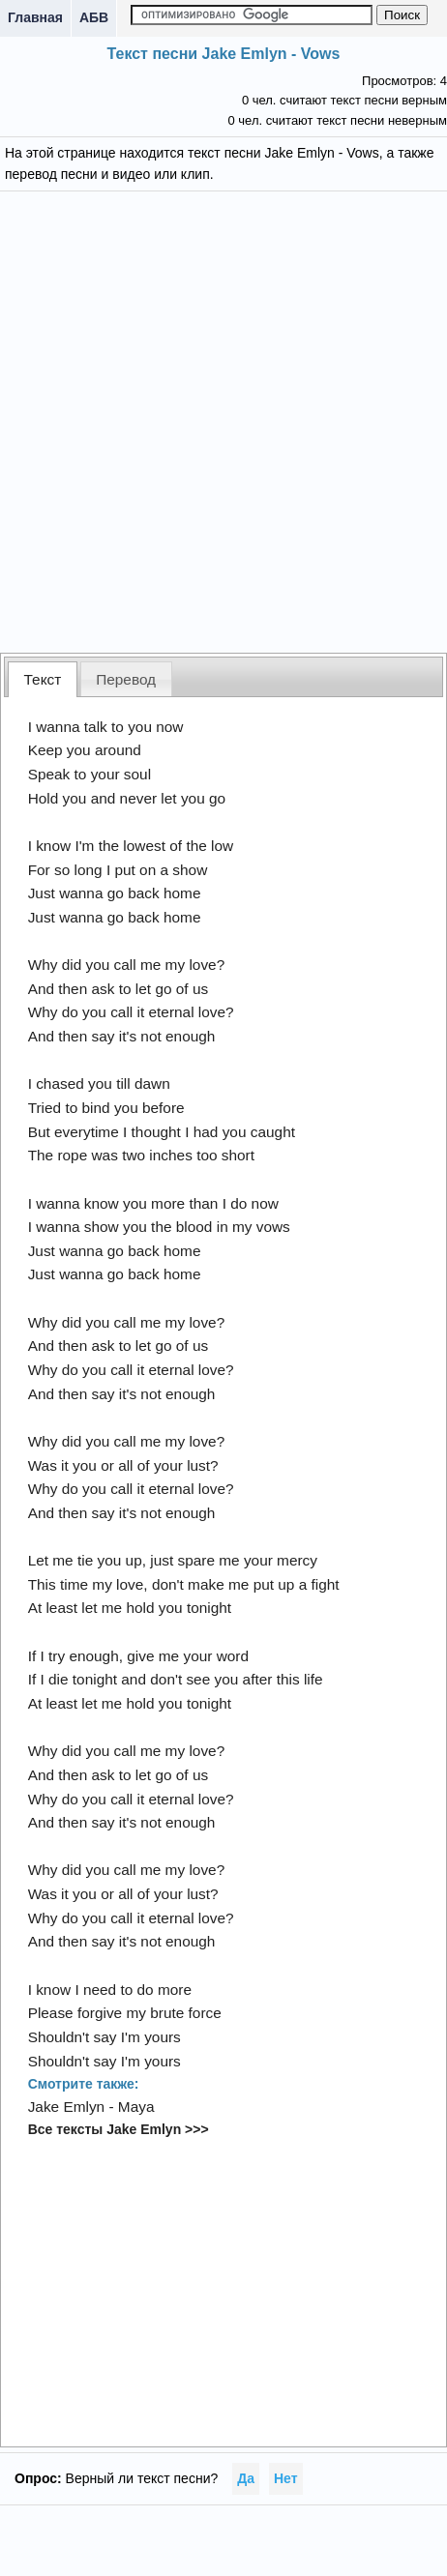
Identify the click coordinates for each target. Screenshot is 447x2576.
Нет (286, 2478)
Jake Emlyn (66, 2106)
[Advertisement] (223, 419)
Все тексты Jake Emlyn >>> (118, 2129)
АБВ (93, 17)
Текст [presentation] (43, 679)
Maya (136, 2106)
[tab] (42, 679)
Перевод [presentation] (126, 679)
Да (245, 2478)
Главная (35, 17)
